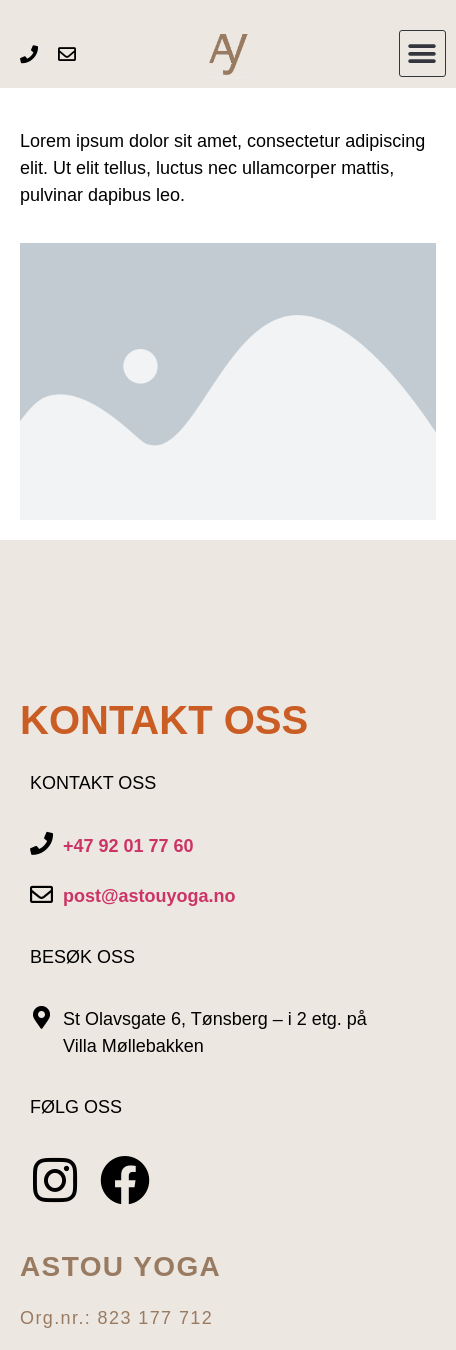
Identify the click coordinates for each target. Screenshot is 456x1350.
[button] (422, 53)
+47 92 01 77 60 (128, 846)
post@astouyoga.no (149, 896)
